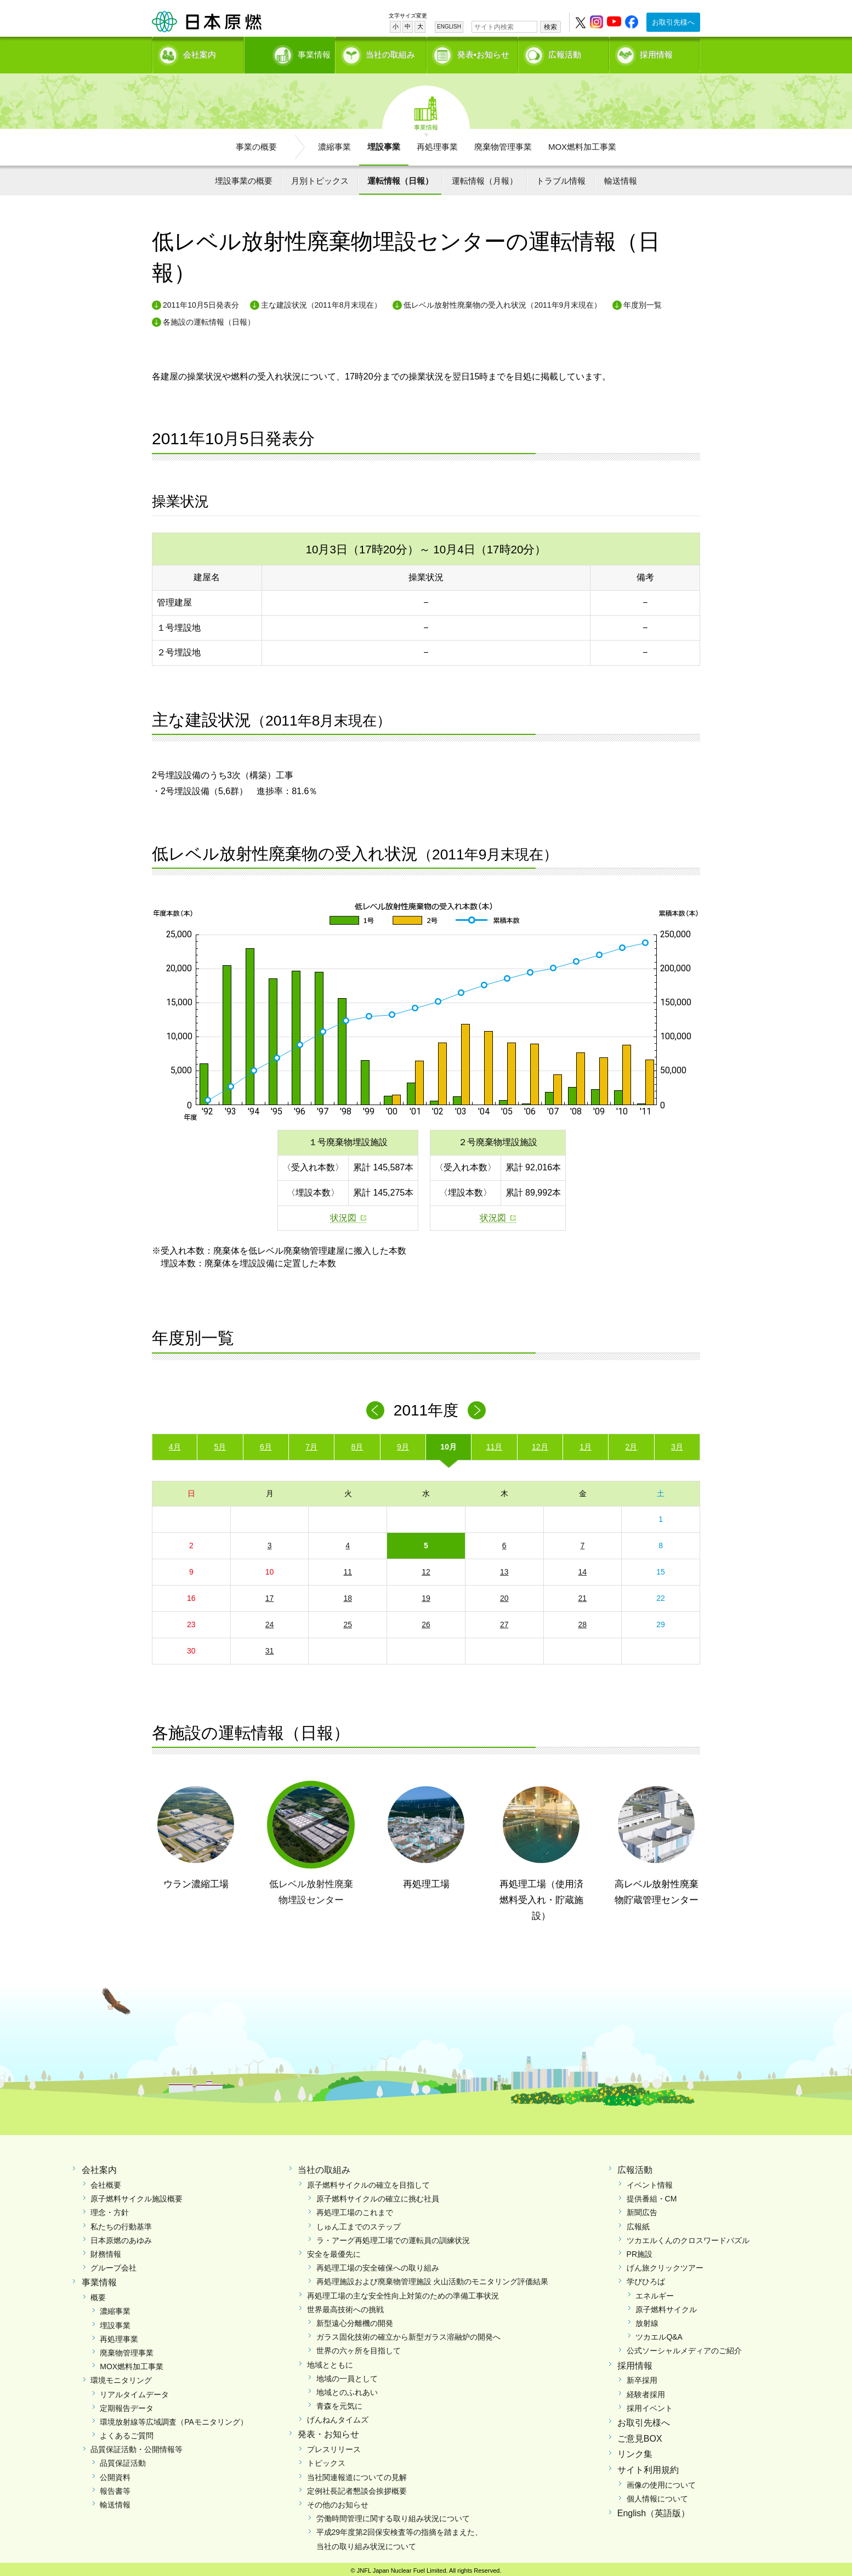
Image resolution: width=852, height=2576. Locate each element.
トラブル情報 (561, 177)
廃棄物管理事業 (503, 143)
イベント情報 (650, 2181)
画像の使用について (661, 2481)
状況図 (343, 1214)
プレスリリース (334, 2445)
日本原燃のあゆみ (121, 2236)
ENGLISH (449, 27)
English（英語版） (653, 2509)
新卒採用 (642, 2376)
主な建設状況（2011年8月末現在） (321, 301)
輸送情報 (620, 177)
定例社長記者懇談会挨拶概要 (357, 2487)
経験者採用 (646, 2390)
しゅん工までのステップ (358, 2222)
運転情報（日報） (400, 177)
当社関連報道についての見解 (357, 2473)
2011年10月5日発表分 (201, 301)
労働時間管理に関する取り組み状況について (393, 2514)
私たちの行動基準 (121, 2222)
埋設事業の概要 (243, 177)
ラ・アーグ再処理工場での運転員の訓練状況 (393, 2236)
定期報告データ (127, 2404)
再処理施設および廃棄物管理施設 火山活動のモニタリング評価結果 (432, 2277)
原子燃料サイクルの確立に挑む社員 (377, 2194)
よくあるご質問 (127, 2431)
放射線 (646, 2319)
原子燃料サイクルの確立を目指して (368, 2181)
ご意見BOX (639, 2434)
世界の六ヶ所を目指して (358, 2346)
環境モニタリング (121, 2376)
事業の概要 (256, 143)
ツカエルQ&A (659, 2333)
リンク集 (634, 2450)
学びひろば (646, 2277)
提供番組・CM (652, 2194)
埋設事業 (383, 143)
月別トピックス (320, 177)
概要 (98, 2293)
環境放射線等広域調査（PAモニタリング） (174, 2418)
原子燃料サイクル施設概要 (136, 2194)
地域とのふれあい (347, 2388)
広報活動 (564, 52)
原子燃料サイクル (666, 2305)
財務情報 (105, 2250)
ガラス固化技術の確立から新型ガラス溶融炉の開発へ (408, 2333)
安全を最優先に (334, 2250)
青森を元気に (339, 2402)
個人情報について (657, 2494)
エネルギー (654, 2291)
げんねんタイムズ (337, 2415)
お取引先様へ (673, 22)
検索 (550, 27)
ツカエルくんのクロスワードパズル (688, 2236)
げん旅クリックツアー (665, 2264)
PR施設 (639, 2250)
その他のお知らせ (337, 2500)
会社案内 (199, 52)
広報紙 (638, 2222)
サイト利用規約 (648, 2466)
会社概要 (105, 2181)
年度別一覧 (642, 301)
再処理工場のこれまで (354, 2208)
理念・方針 (109, 2208)
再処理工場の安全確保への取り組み (377, 2264)
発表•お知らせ (483, 52)
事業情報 (290, 52)
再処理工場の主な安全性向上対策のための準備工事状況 (403, 2291)
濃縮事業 (334, 143)
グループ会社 (113, 2264)
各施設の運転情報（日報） (209, 317)
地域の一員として (347, 2374)
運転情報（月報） (485, 177)
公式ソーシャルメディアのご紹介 (684, 2346)
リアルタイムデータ (134, 2390)
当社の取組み (390, 52)
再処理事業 (437, 143)
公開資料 (115, 2473)
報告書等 (115, 2487)
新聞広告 (642, 2208)
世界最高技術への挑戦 (345, 2305)
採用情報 (656, 52)
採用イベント (650, 2404)
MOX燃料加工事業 (582, 143)
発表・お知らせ (328, 2430)
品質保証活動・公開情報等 (136, 2445)
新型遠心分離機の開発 (354, 2319)
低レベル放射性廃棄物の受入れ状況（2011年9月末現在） (502, 301)
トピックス (326, 2459)
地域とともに (330, 2360)
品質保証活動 (123, 2459)
